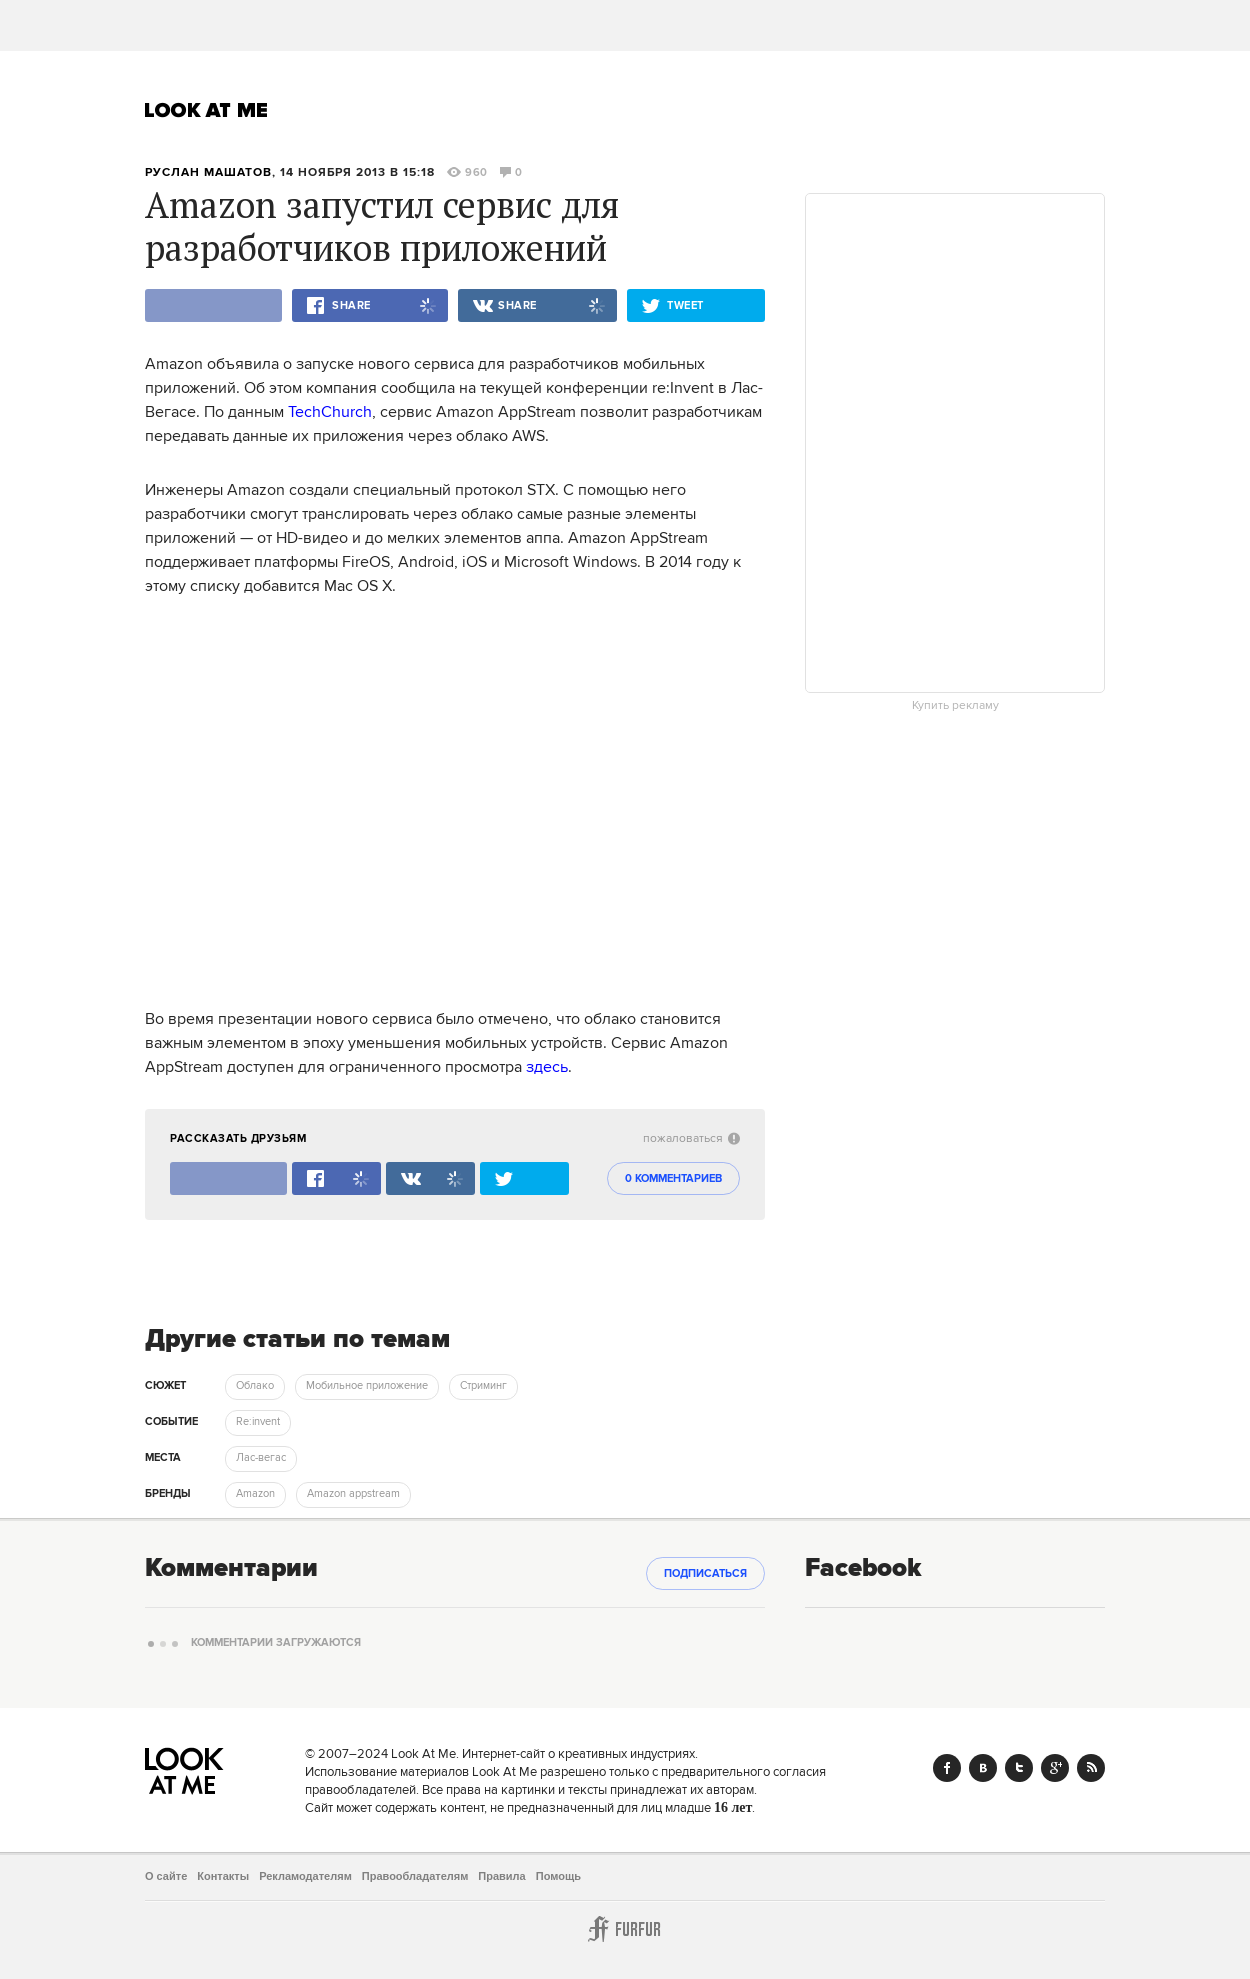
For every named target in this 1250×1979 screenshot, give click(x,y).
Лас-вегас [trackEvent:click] (261, 1458)
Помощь (558, 1876)
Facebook (947, 1768)
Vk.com (983, 1768)
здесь (547, 1067)
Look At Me (206, 110)
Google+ (1055, 1768)
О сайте (166, 1876)
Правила (501, 1876)
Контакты (223, 1876)
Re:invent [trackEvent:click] (258, 1422)
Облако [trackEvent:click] (255, 1386)
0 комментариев (673, 1179)
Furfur (625, 1929)
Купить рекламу (955, 706)
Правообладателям (415, 1876)
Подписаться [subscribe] (705, 1574)
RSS (1091, 1768)
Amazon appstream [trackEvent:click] (353, 1494)
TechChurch (330, 412)
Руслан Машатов (208, 172)
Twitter (1019, 1768)
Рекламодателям (305, 1876)
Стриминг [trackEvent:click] (483, 1386)
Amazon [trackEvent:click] (255, 1494)
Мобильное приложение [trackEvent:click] (367, 1386)
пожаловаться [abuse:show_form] (691, 1138)
